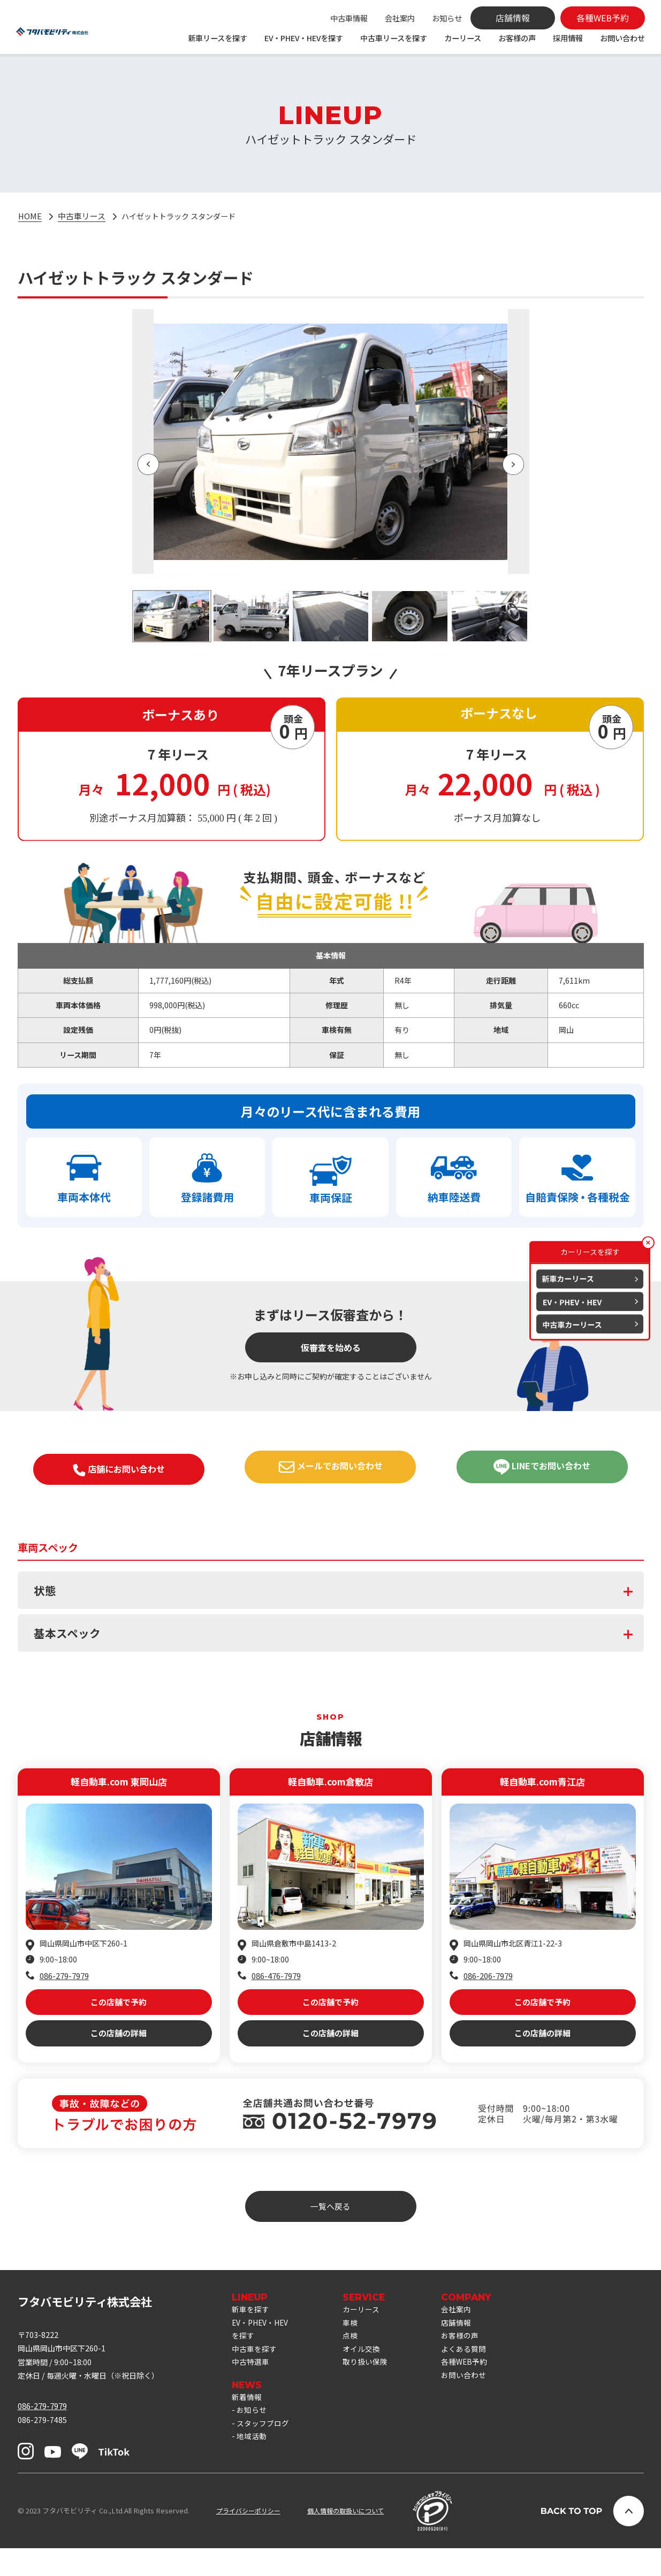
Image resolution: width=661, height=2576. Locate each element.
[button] (148, 465)
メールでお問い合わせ (330, 1474)
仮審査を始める (331, 1354)
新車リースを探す (217, 37)
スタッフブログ (265, 2455)
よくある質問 (474, 2375)
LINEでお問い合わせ (541, 1474)
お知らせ (447, 18)
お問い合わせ (622, 37)
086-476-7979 (276, 1987)
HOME (30, 217)
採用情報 (568, 37)
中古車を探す (256, 2375)
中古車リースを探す (393, 37)
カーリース (462, 37)
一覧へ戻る (330, 2227)
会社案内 (400, 18)
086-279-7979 (64, 1987)
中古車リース (82, 217)
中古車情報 (349, 18)
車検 (356, 2346)
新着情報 (248, 2426)
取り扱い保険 (372, 2389)
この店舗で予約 (118, 2016)
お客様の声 (517, 37)
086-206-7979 (488, 1987)
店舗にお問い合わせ (119, 1477)
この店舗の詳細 (118, 2052)
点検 (356, 2360)
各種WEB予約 (474, 2389)
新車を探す (252, 2331)
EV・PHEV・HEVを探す (303, 37)
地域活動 (253, 2469)
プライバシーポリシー (251, 2538)
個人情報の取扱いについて (354, 2538)
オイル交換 (368, 2375)
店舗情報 (466, 2346)
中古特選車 (252, 2389)
